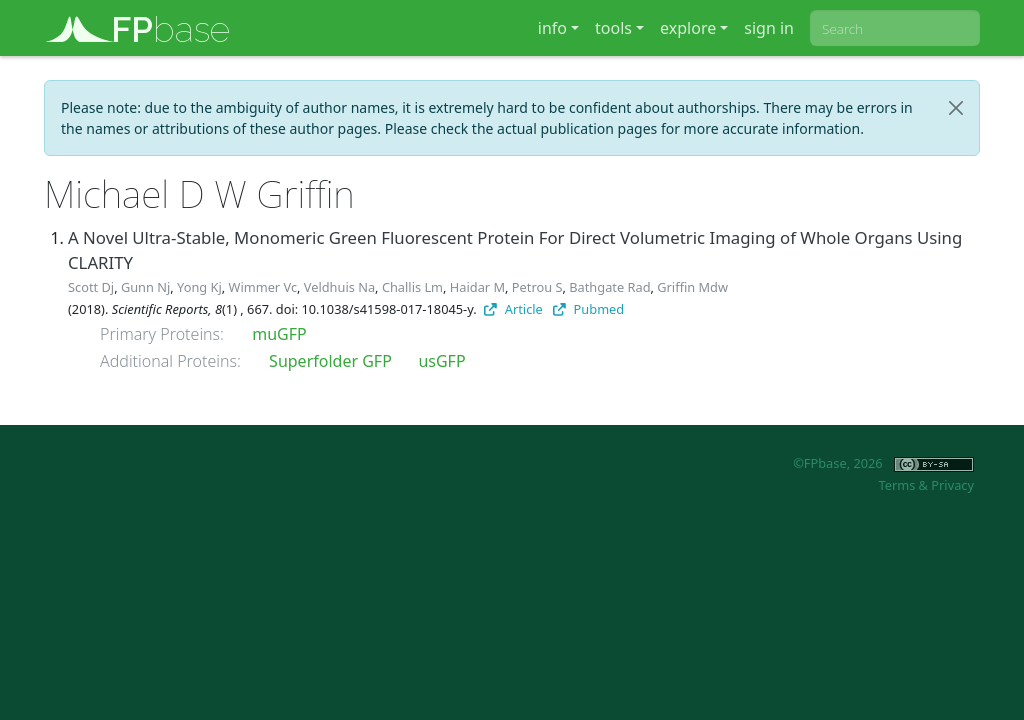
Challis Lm (412, 287)
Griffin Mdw (692, 287)
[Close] (956, 108)
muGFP (279, 334)
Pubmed (588, 309)
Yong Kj (199, 287)
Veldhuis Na (339, 287)
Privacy (952, 485)
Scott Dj (91, 287)
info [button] (552, 28)
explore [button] (688, 28)
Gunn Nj (145, 287)
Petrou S (537, 287)
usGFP (441, 361)
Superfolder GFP (330, 361)
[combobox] (895, 28)
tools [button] (613, 28)
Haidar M (477, 287)
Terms (896, 485)
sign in (769, 28)
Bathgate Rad (609, 287)
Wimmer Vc (263, 287)
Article (513, 309)
